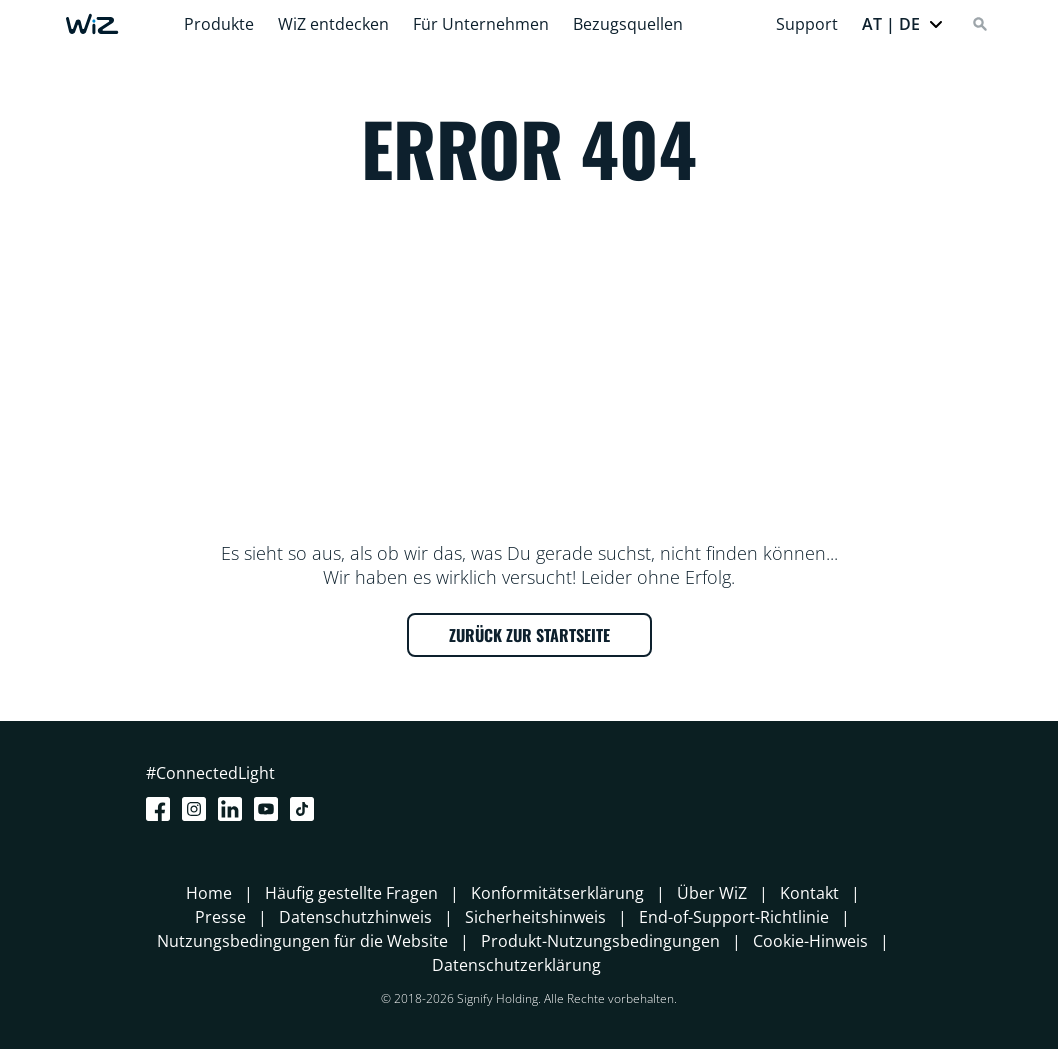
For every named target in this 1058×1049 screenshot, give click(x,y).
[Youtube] (270, 809)
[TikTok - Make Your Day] (306, 809)
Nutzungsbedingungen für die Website (302, 941)
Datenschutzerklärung (516, 965)
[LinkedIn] (234, 809)
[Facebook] (162, 809)
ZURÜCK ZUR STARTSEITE (529, 635)
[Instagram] (198, 809)
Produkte (219, 24)
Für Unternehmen (481, 24)
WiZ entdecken (333, 24)
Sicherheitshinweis (535, 917)
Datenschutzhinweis (355, 917)
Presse (220, 917)
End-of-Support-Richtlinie (734, 917)
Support (807, 24)
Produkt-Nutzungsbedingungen (600, 941)
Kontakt (809, 893)
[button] (903, 24)
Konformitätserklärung (557, 893)
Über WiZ (712, 893)
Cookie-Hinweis (810, 941)
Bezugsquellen (628, 24)
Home (209, 893)
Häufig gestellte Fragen (351, 893)
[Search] (980, 24)
